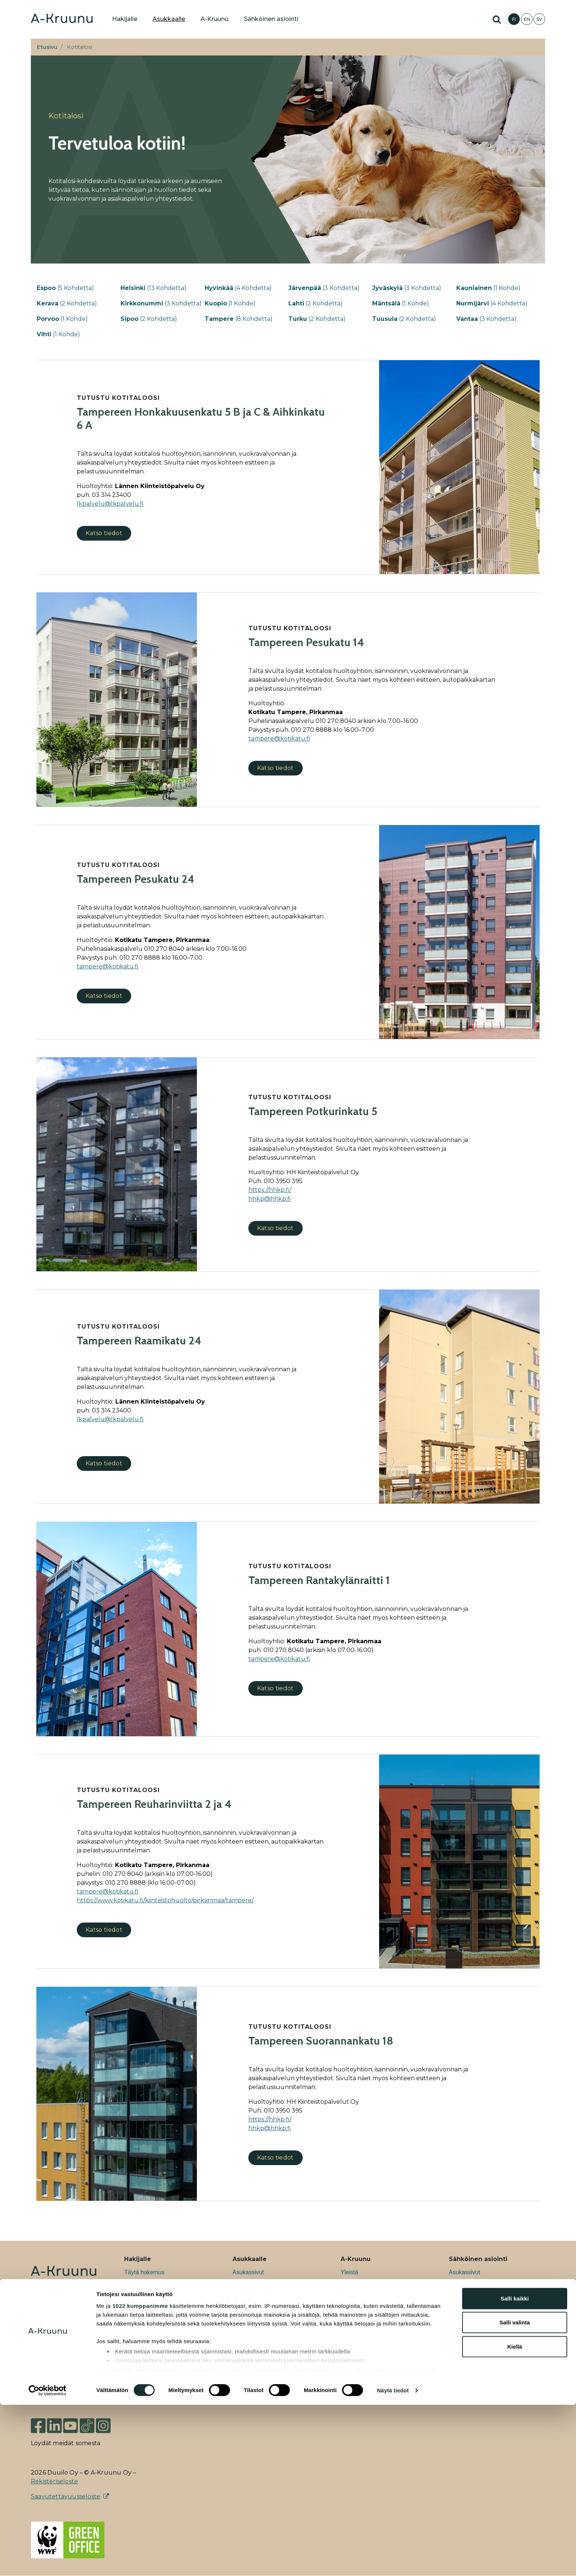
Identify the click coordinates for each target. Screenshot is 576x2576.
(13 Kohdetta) (153, 287)
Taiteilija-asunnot (146, 2319)
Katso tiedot (104, 533)
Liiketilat (134, 2331)
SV (539, 19)
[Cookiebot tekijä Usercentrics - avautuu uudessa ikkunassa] (47, 2561)
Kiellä (514, 2518)
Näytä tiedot (393, 2561)
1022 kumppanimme (140, 2477)
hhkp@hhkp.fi (269, 1198)
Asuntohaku (464, 2307)
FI (514, 19)
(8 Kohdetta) (239, 318)
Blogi (347, 2343)
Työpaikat (353, 2284)
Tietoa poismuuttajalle (261, 2354)
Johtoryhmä (356, 2390)
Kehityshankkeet (362, 2296)
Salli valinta (515, 2493)
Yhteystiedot (357, 2401)
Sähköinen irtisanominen (481, 2319)
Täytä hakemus (144, 2272)
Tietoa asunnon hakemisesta (161, 2343)
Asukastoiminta (253, 2319)
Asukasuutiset (359, 2319)
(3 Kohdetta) (324, 287)
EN (527, 19)
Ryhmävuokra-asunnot (153, 2307)
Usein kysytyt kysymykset (157, 2354)
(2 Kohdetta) (67, 303)
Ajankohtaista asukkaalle (265, 2343)
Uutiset (350, 2331)
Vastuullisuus (358, 2307)
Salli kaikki (515, 2469)
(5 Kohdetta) (65, 287)
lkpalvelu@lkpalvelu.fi (110, 503)
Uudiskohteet (141, 2296)
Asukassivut (248, 2272)
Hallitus (350, 2378)
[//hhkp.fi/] (269, 1189)
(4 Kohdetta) (238, 287)
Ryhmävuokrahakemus (479, 2296)
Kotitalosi (244, 2284)
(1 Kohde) (488, 287)
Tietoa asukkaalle (255, 2307)
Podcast (351, 2354)
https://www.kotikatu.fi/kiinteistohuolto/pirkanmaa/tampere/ (165, 1900)
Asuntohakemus (470, 2284)
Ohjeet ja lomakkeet (258, 2296)
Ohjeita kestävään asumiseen (271, 2331)
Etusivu (47, 47)
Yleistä (349, 2272)
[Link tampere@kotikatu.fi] (279, 738)
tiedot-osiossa (332, 2541)
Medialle (352, 2366)
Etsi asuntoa (140, 2284)
